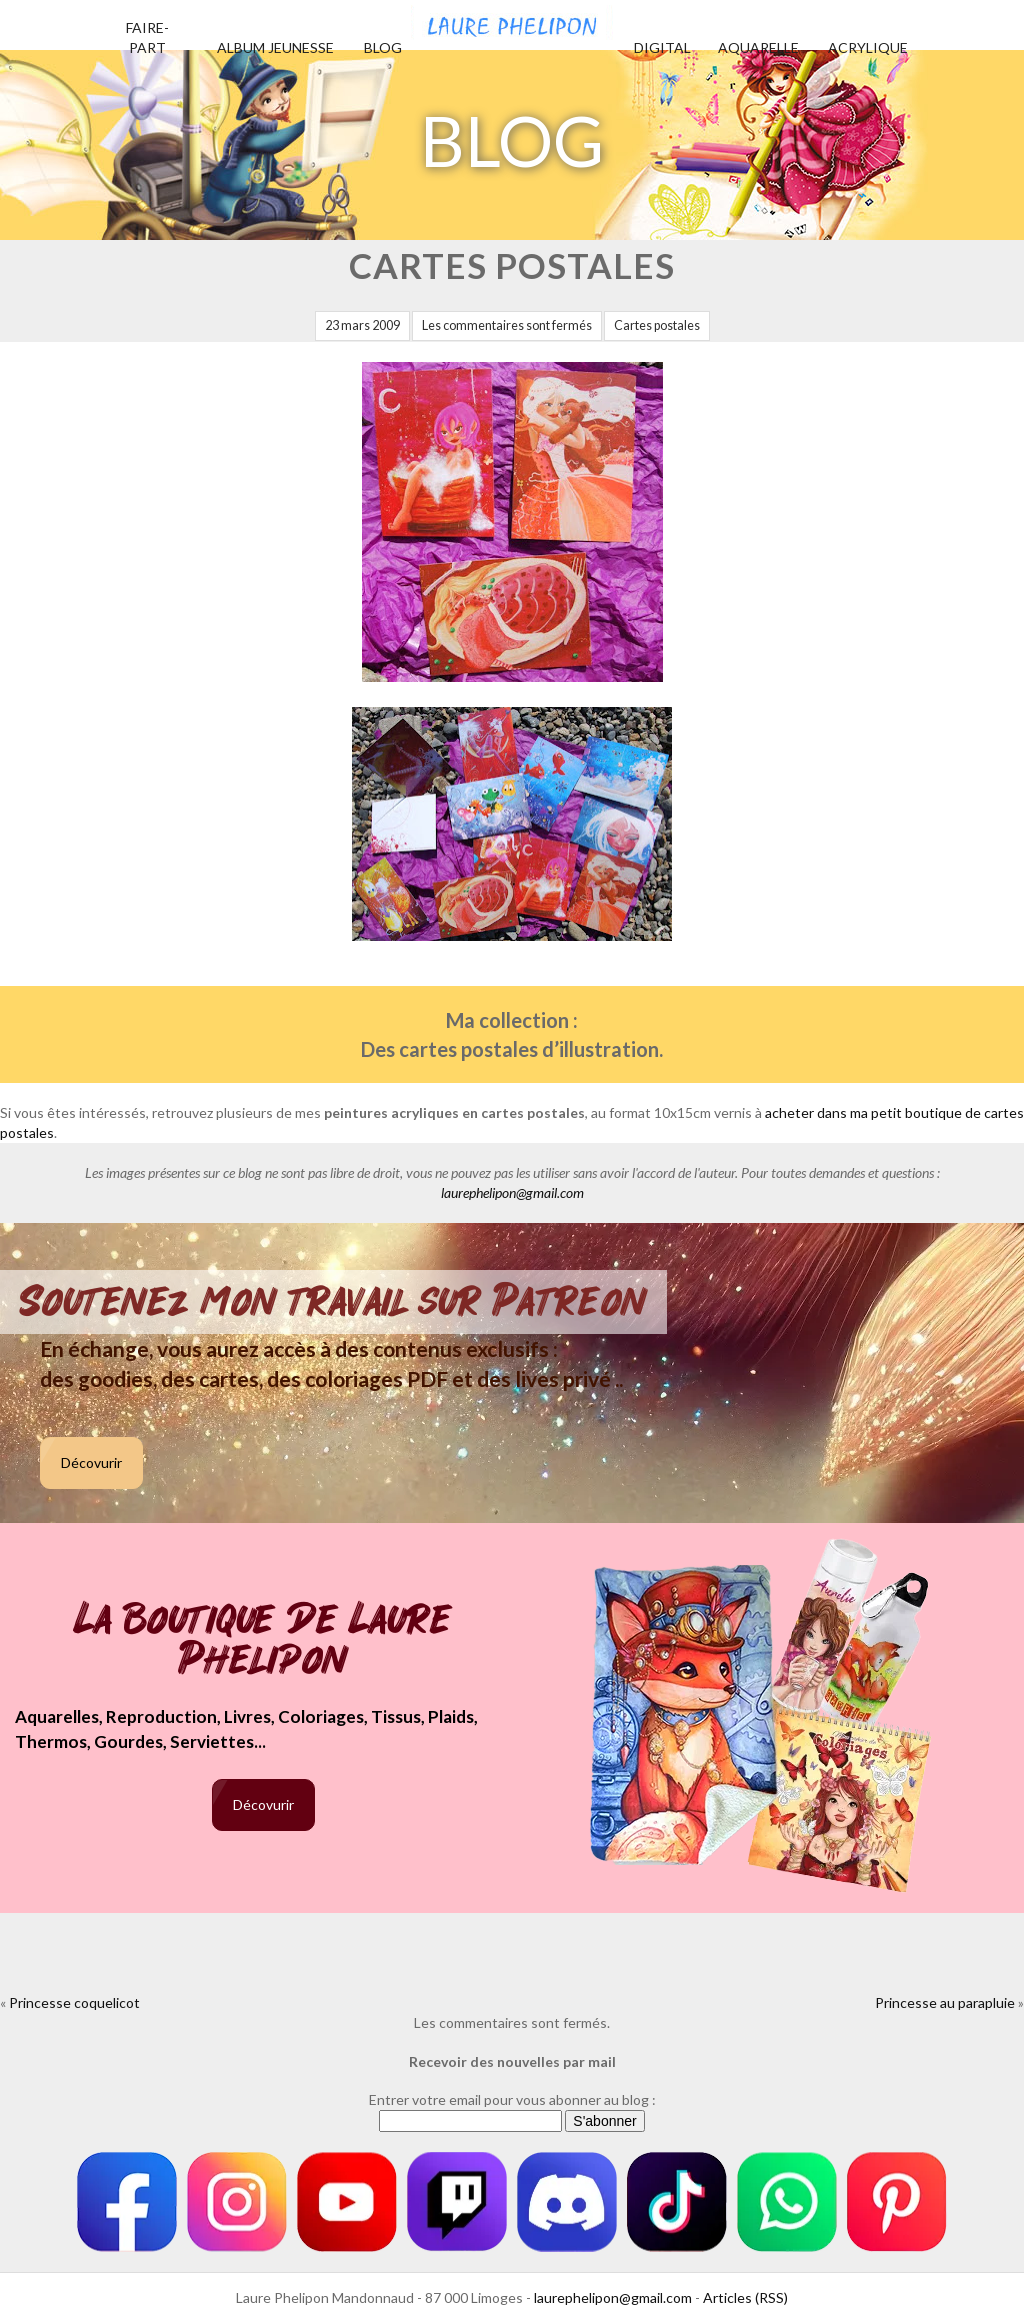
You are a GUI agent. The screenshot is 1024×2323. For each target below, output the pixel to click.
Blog (383, 47)
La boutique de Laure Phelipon (263, 1641)
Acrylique (868, 47)
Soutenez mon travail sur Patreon (333, 1302)
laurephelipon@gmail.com (512, 1192)
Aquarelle (758, 47)
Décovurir (91, 1462)
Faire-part (147, 37)
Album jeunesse (275, 47)
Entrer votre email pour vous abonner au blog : (512, 2099)
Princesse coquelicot (74, 2002)
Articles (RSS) (745, 2297)
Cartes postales (657, 325)
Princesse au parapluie (945, 2002)
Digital (662, 47)
